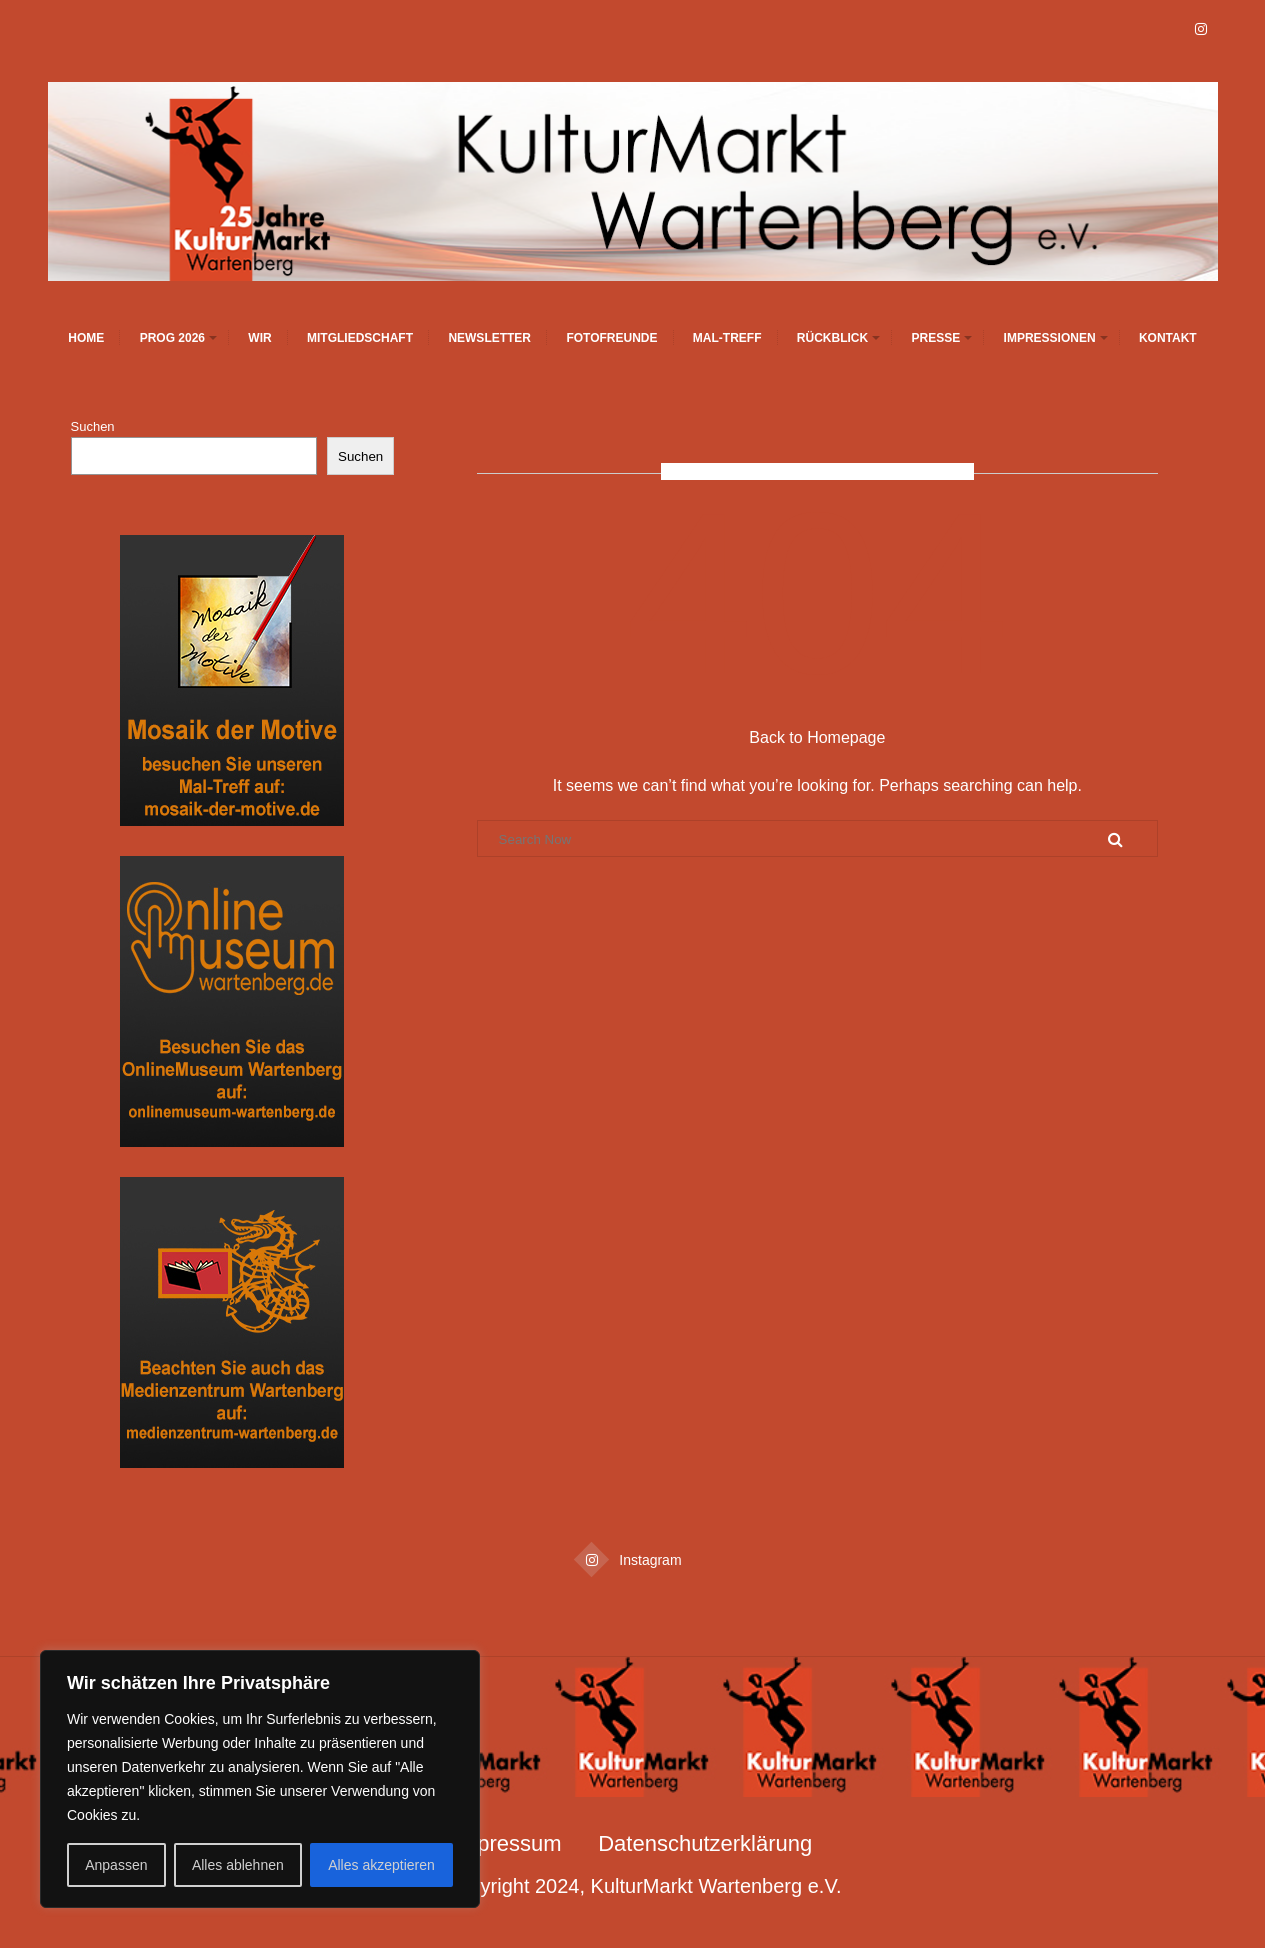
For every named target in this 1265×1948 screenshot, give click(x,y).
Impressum (507, 1843)
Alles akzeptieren (381, 1865)
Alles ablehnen (238, 1865)
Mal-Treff (727, 338)
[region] (260, 1779)
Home (86, 338)
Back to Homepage (817, 737)
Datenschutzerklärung (705, 1843)
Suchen (93, 426)
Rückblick (832, 338)
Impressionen (1050, 338)
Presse (936, 338)
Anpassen (116, 1865)
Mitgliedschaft (360, 338)
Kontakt (1168, 338)
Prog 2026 (172, 338)
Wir (259, 338)
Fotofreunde (611, 338)
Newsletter (489, 338)
